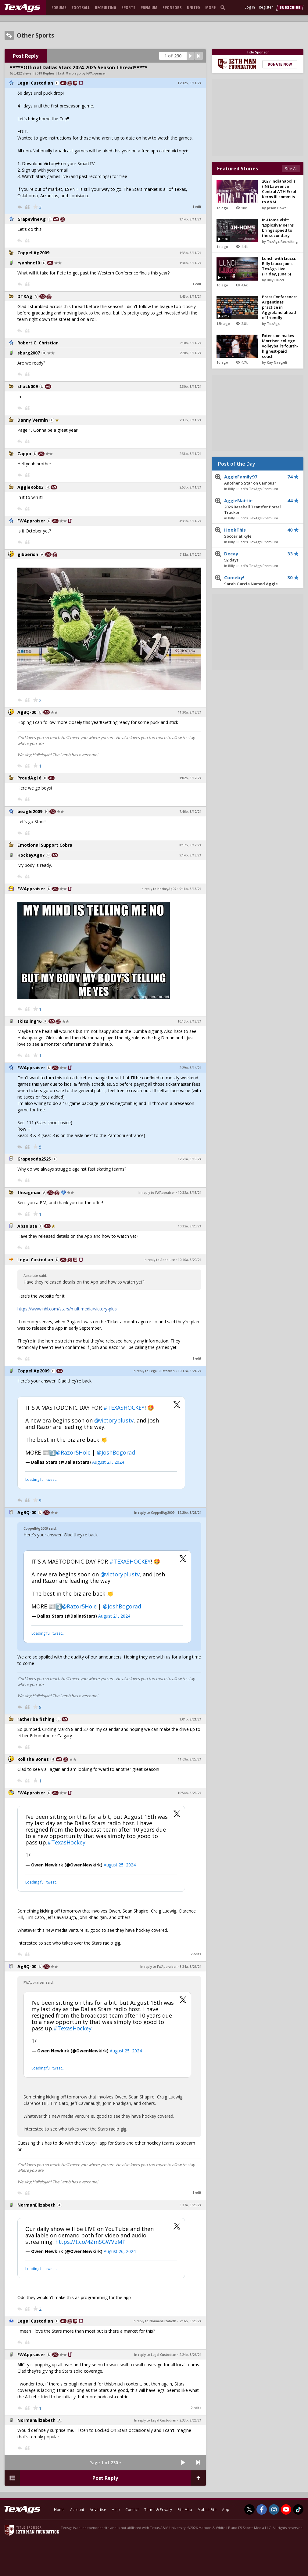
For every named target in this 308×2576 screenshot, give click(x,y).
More (210, 7)
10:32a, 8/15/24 (189, 1192)
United (193, 7)
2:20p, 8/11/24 (190, 353)
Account (77, 2509)
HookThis (253, 533)
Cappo (24, 453)
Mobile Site (207, 2509)
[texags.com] (22, 8)
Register (266, 7)
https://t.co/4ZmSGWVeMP (90, 2241)
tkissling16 (29, 1021)
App (225, 2509)
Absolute (27, 1226)
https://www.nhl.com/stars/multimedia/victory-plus (67, 1309)
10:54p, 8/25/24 (189, 1793)
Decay (253, 556)
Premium (149, 7)
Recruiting (105, 7)
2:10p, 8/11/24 (190, 343)
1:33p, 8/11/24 (190, 253)
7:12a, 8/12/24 (190, 554)
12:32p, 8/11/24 (189, 83)
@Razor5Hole (73, 1452)
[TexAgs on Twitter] (249, 2509)
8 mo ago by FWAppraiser (86, 73)
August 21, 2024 (108, 1462)
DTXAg (24, 296)
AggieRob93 (30, 487)
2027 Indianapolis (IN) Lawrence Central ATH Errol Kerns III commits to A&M (279, 191)
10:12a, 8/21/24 (189, 1371)
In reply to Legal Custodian (154, 1371)
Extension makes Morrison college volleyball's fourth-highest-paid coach (280, 346)
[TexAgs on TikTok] (298, 2509)
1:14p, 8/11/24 (190, 219)
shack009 (27, 386)
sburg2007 (28, 353)
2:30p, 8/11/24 (190, 386)
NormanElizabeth (36, 2205)
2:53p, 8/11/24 (190, 487)
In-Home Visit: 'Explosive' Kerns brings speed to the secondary (278, 227)
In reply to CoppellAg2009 (154, 1512)
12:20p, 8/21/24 (189, 1512)
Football (81, 7)
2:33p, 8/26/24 (190, 2420)
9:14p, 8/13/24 (190, 855)
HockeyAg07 (31, 855)
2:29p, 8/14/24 (190, 1068)
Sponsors (172, 7)
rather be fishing (36, 1719)
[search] (224, 7)
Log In (250, 7)
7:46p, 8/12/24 (190, 811)
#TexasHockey (66, 1842)
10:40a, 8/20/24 (189, 1260)
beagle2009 (29, 811)
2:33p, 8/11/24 (190, 420)
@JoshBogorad (116, 1452)
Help (116, 2509)
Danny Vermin (32, 420)
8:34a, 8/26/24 (190, 1966)
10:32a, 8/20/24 (189, 1226)
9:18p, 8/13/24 (190, 889)
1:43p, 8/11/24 (190, 296)
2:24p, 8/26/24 (190, 2355)
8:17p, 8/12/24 (190, 845)
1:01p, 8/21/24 (190, 1719)
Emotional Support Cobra (44, 845)
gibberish (27, 554)
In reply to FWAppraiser (156, 1192)
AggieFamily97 (253, 480)
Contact (132, 2509)
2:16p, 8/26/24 (190, 2321)
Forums (59, 7)
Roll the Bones (33, 1759)
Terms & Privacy (158, 2509)
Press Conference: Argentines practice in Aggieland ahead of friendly (279, 307)
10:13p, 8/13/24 (189, 1021)
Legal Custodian (35, 83)
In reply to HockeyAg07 (158, 889)
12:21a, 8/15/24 (189, 1159)
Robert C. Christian (38, 343)
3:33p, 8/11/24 (190, 521)
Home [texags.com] (59, 2509)
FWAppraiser (31, 521)
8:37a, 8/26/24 (190, 2205)
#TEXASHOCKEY (124, 1407)
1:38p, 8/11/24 (190, 263)
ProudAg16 (29, 778)
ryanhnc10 (28, 263)
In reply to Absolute (159, 1260)
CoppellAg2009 (33, 253)
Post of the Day (236, 463)
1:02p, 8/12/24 (190, 778)
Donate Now (280, 64)
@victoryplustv (114, 1420)
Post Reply (25, 56)
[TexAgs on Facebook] (261, 2509)
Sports (128, 7)
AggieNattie (253, 506)
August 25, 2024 (120, 1865)
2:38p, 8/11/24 (190, 454)
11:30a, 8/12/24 (189, 712)
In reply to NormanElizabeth (154, 2321)
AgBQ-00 (26, 712)
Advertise (98, 2509)
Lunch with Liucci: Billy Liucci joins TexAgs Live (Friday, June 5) (279, 266)
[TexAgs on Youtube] (286, 2509)
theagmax (28, 1192)
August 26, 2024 (120, 2251)
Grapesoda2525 (34, 1159)
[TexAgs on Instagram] (274, 2509)
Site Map (184, 2509)
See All (291, 168)
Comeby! (253, 583)
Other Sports (35, 35)
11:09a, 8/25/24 (189, 1759)
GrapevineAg (31, 219)
